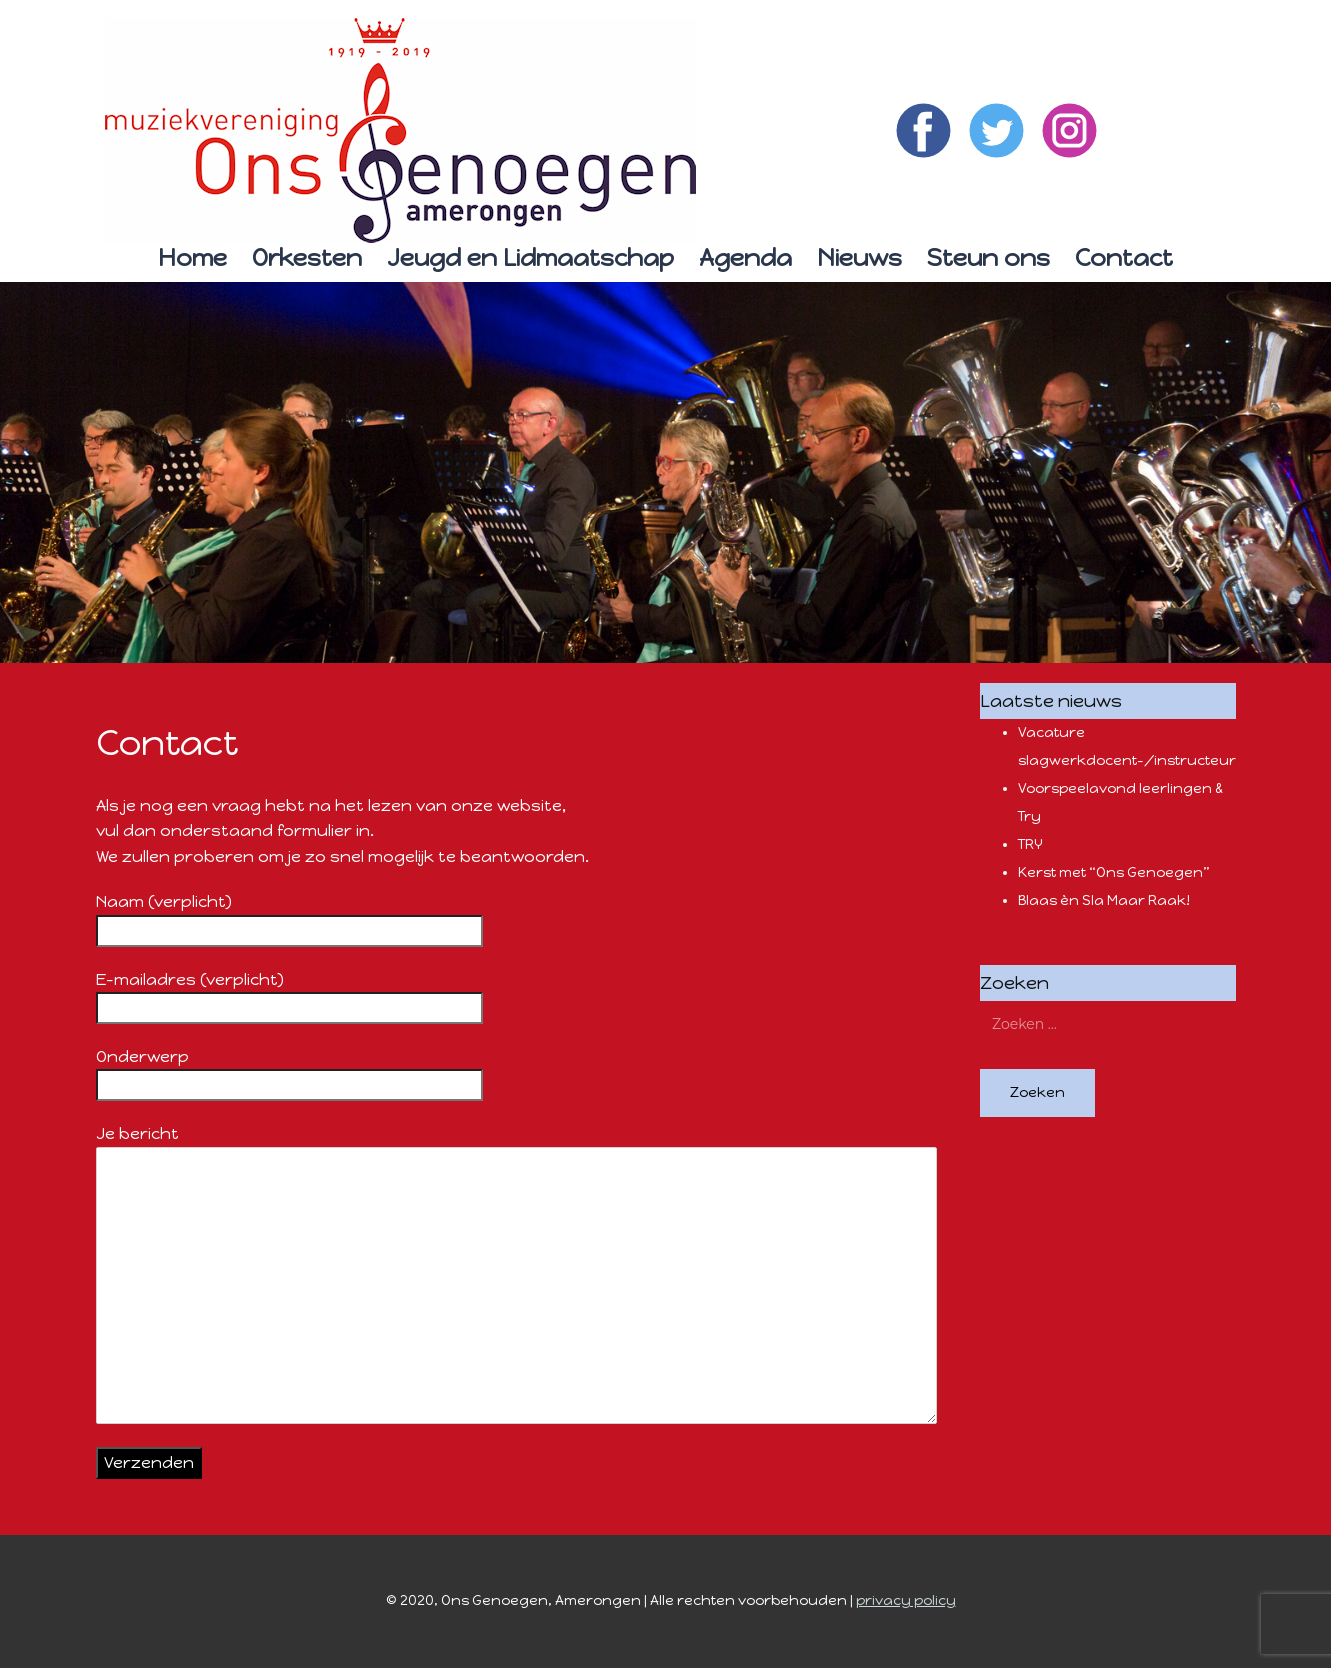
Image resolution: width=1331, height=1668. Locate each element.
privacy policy (906, 1600)
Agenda (745, 257)
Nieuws (859, 257)
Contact (1124, 257)
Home (192, 257)
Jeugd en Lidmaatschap (530, 257)
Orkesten (307, 257)
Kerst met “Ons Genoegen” (1114, 872)
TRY (1030, 844)
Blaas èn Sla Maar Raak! (1104, 900)
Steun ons (988, 257)
